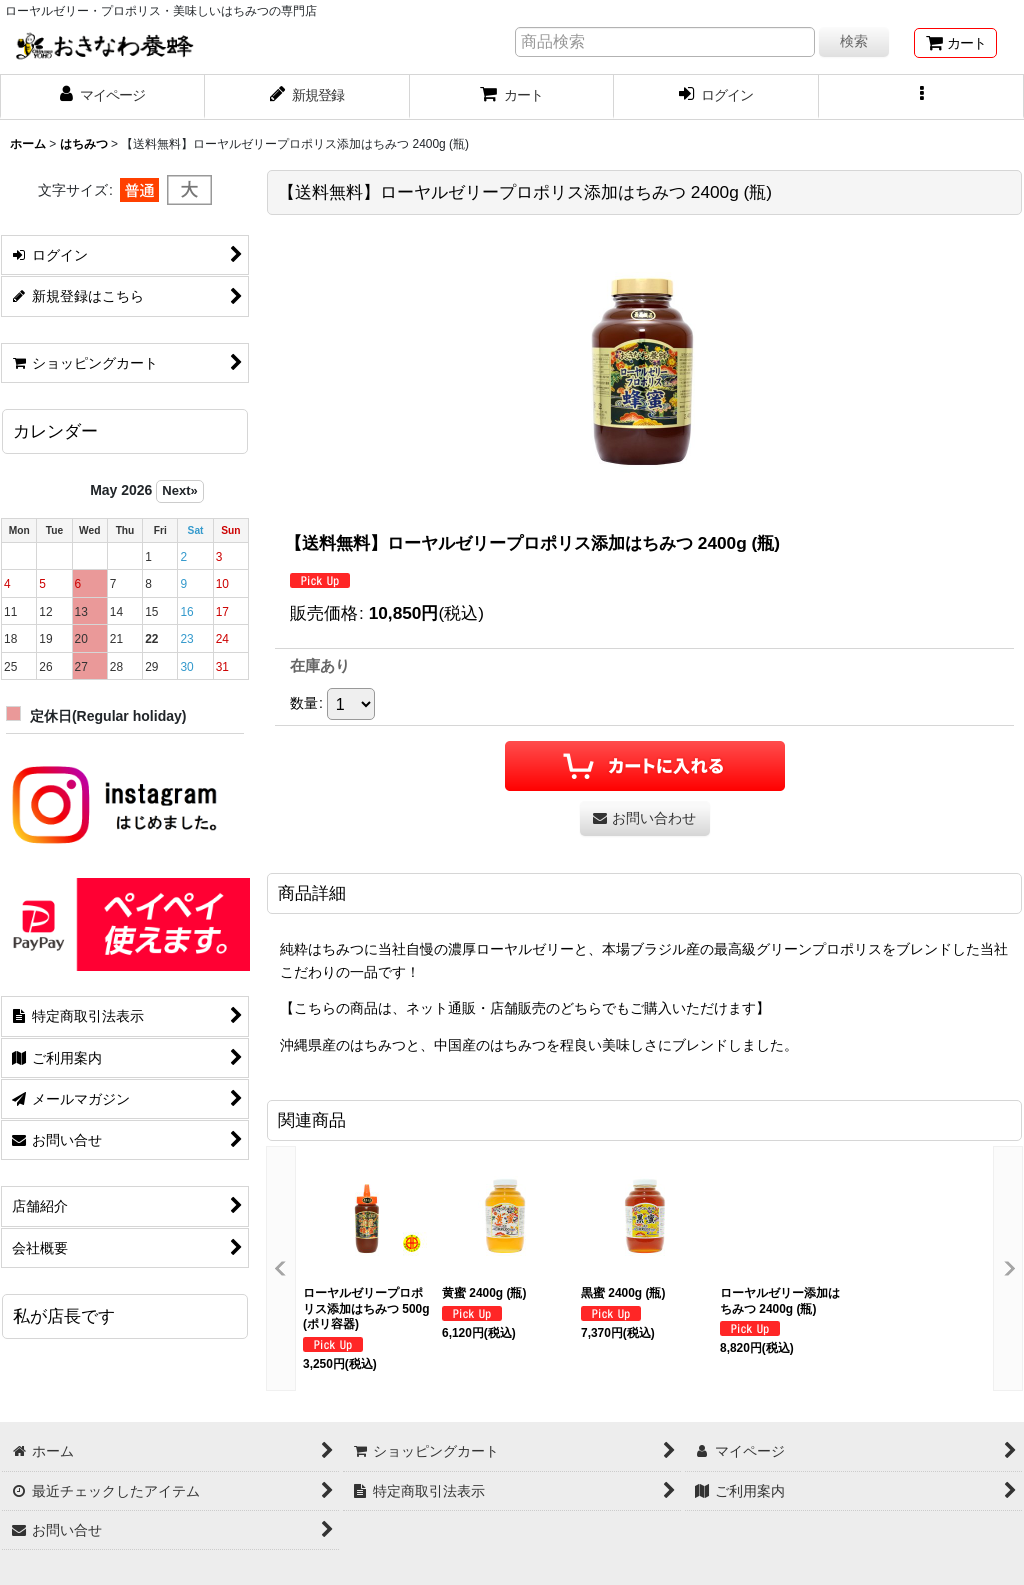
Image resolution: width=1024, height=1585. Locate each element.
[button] (921, 97)
